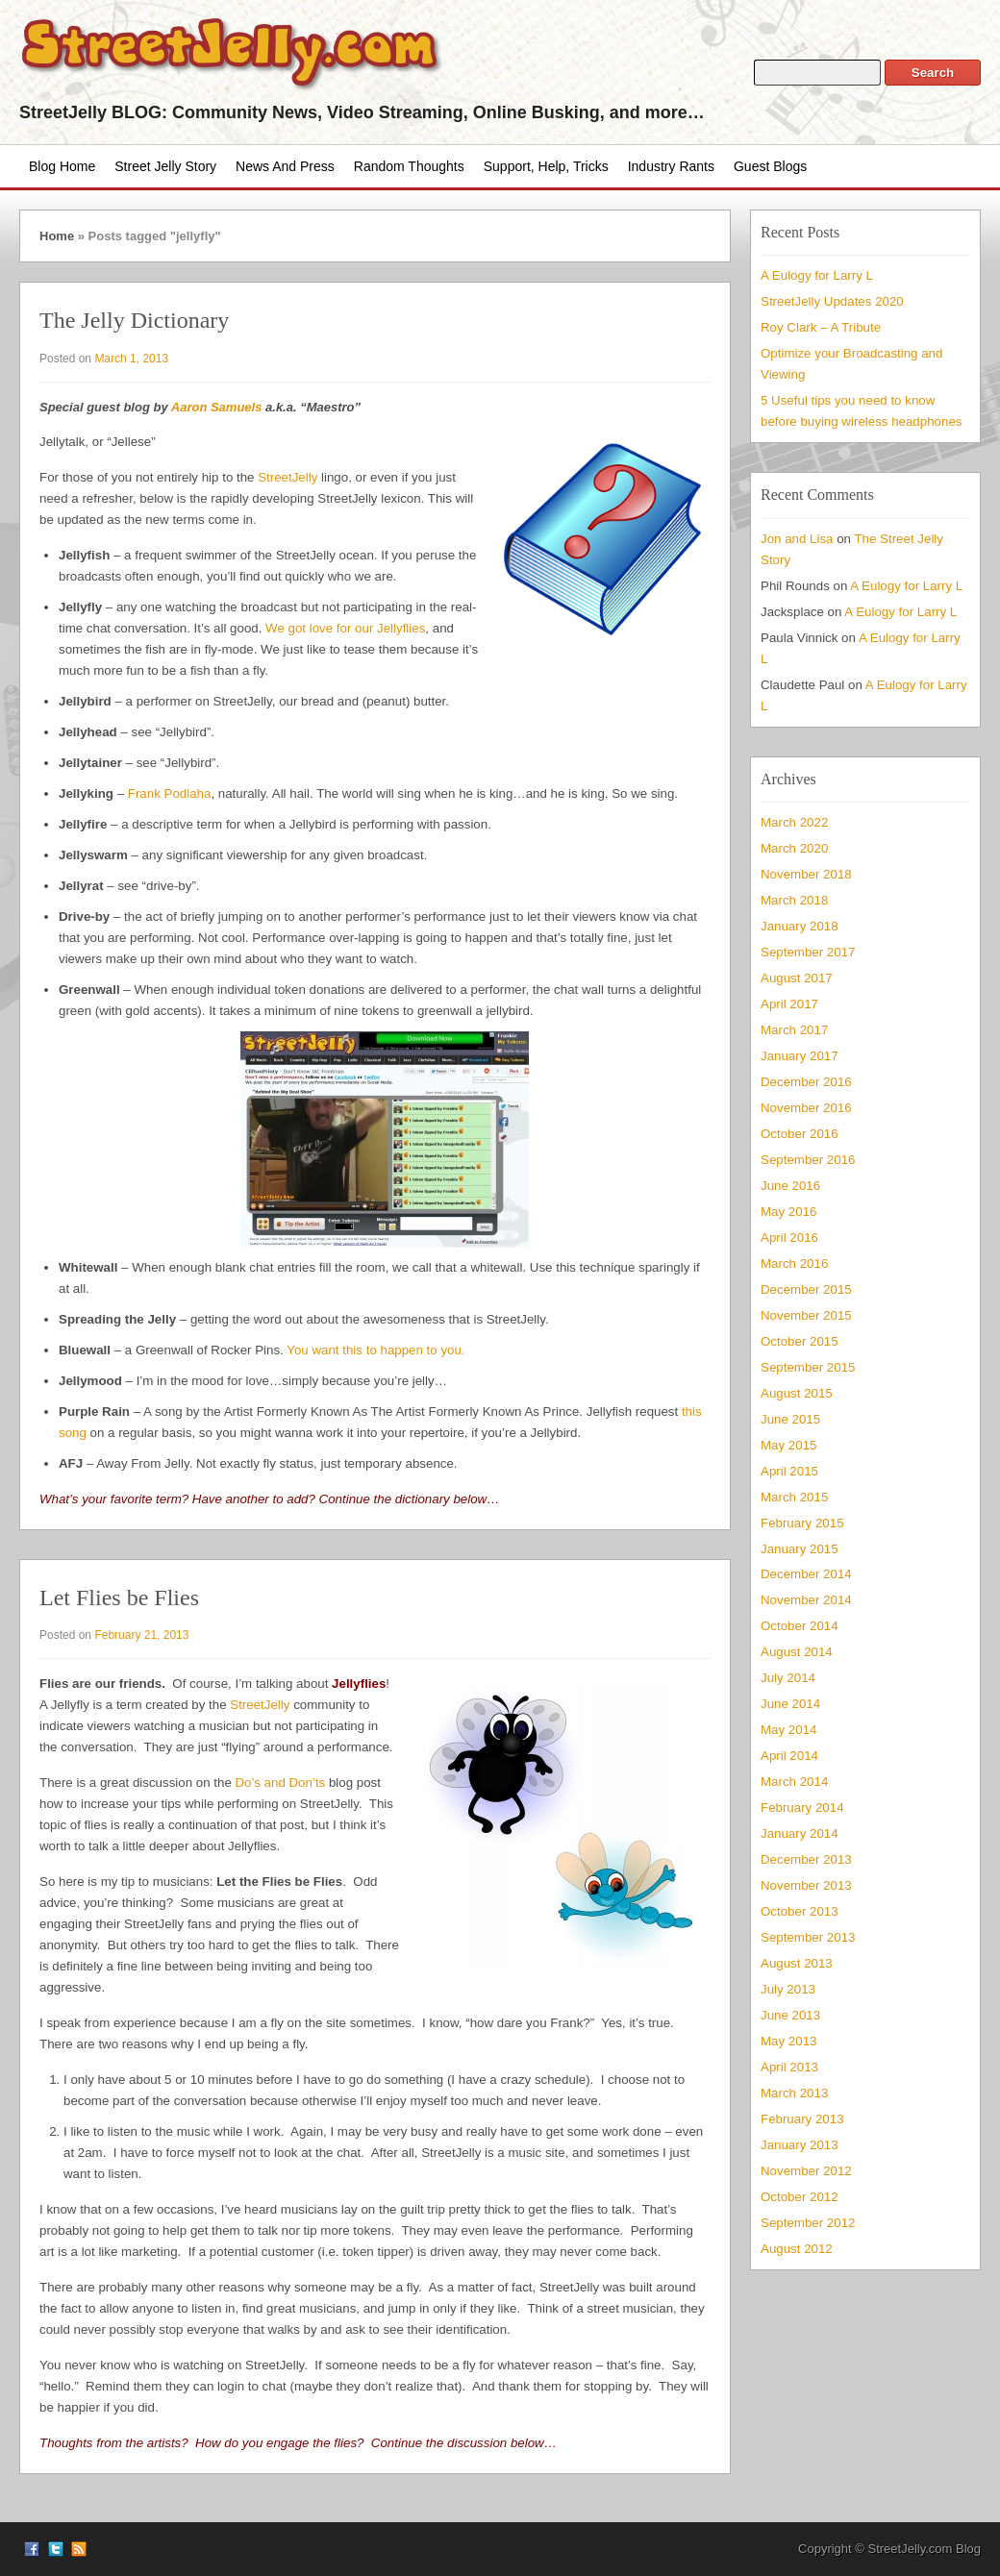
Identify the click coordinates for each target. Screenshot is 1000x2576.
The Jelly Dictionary (134, 320)
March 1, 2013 (131, 358)
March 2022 (794, 822)
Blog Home (62, 166)
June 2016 (790, 1185)
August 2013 (797, 1963)
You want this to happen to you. (375, 1350)
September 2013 (808, 1937)
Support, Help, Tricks (546, 166)
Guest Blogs (770, 166)
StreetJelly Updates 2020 (832, 301)
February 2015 (802, 1523)
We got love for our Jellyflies (345, 628)
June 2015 (790, 1419)
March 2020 (794, 848)
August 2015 (797, 1393)
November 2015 (806, 1315)
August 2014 (797, 1652)
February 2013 (802, 2119)
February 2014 (802, 1807)
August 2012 (797, 2249)
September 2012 (808, 2223)
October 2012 (799, 2197)
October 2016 (799, 1134)
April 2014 (789, 1755)
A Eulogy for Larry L (817, 275)
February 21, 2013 (141, 1635)
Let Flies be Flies (119, 1597)
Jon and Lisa (797, 539)
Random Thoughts (409, 166)
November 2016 (806, 1108)
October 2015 (799, 1341)
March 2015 (794, 1497)
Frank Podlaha (170, 793)
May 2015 (788, 1445)
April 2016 (789, 1237)
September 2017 (808, 952)
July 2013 (788, 1989)
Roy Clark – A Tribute (821, 327)
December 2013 (806, 1859)
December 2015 (806, 1289)
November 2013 (806, 1885)
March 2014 (794, 1781)
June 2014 (790, 1704)
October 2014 (799, 1626)
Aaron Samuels (216, 407)
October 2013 (799, 1911)
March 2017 (794, 1030)
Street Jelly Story (165, 166)
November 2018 (806, 874)
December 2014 (806, 1574)
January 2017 (799, 1056)
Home (56, 236)
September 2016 (808, 1159)
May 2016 (788, 1211)
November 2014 (806, 1600)
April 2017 (789, 1004)
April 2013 (789, 2067)
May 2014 (788, 1729)
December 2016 (806, 1082)
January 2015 (799, 1549)
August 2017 (797, 978)
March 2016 (794, 1263)
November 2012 (806, 2171)
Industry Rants (671, 166)
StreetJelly (287, 477)
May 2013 (788, 2041)
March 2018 (794, 900)
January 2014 (799, 1833)
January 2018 (799, 926)
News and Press (285, 166)
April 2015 (789, 1471)
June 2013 (790, 2015)
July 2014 (788, 1678)
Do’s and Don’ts (281, 1782)
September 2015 (808, 1367)
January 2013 (799, 2145)
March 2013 (794, 2093)
